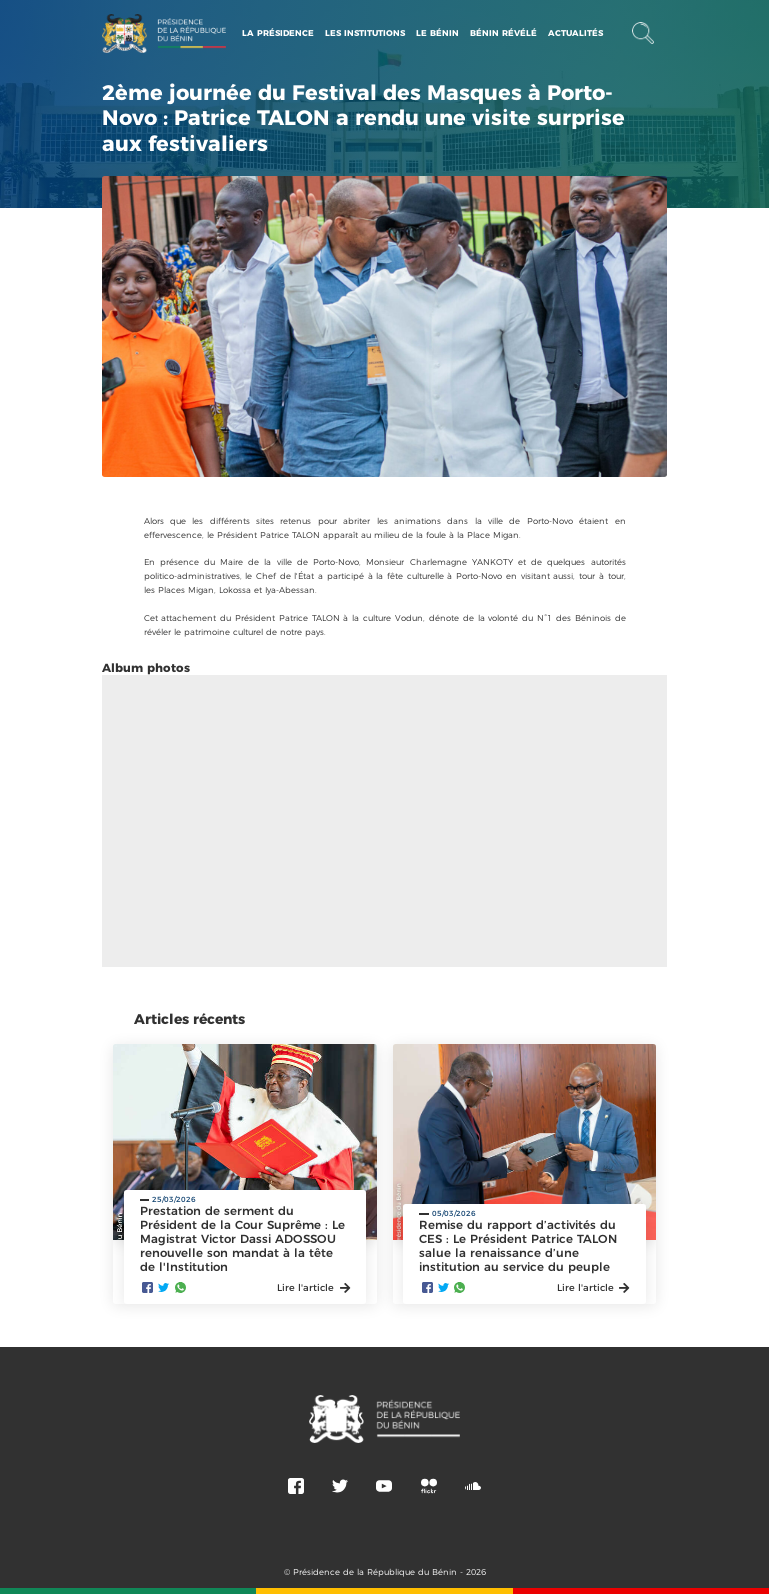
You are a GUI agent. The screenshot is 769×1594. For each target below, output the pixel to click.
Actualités (575, 45)
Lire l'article (313, 1288)
